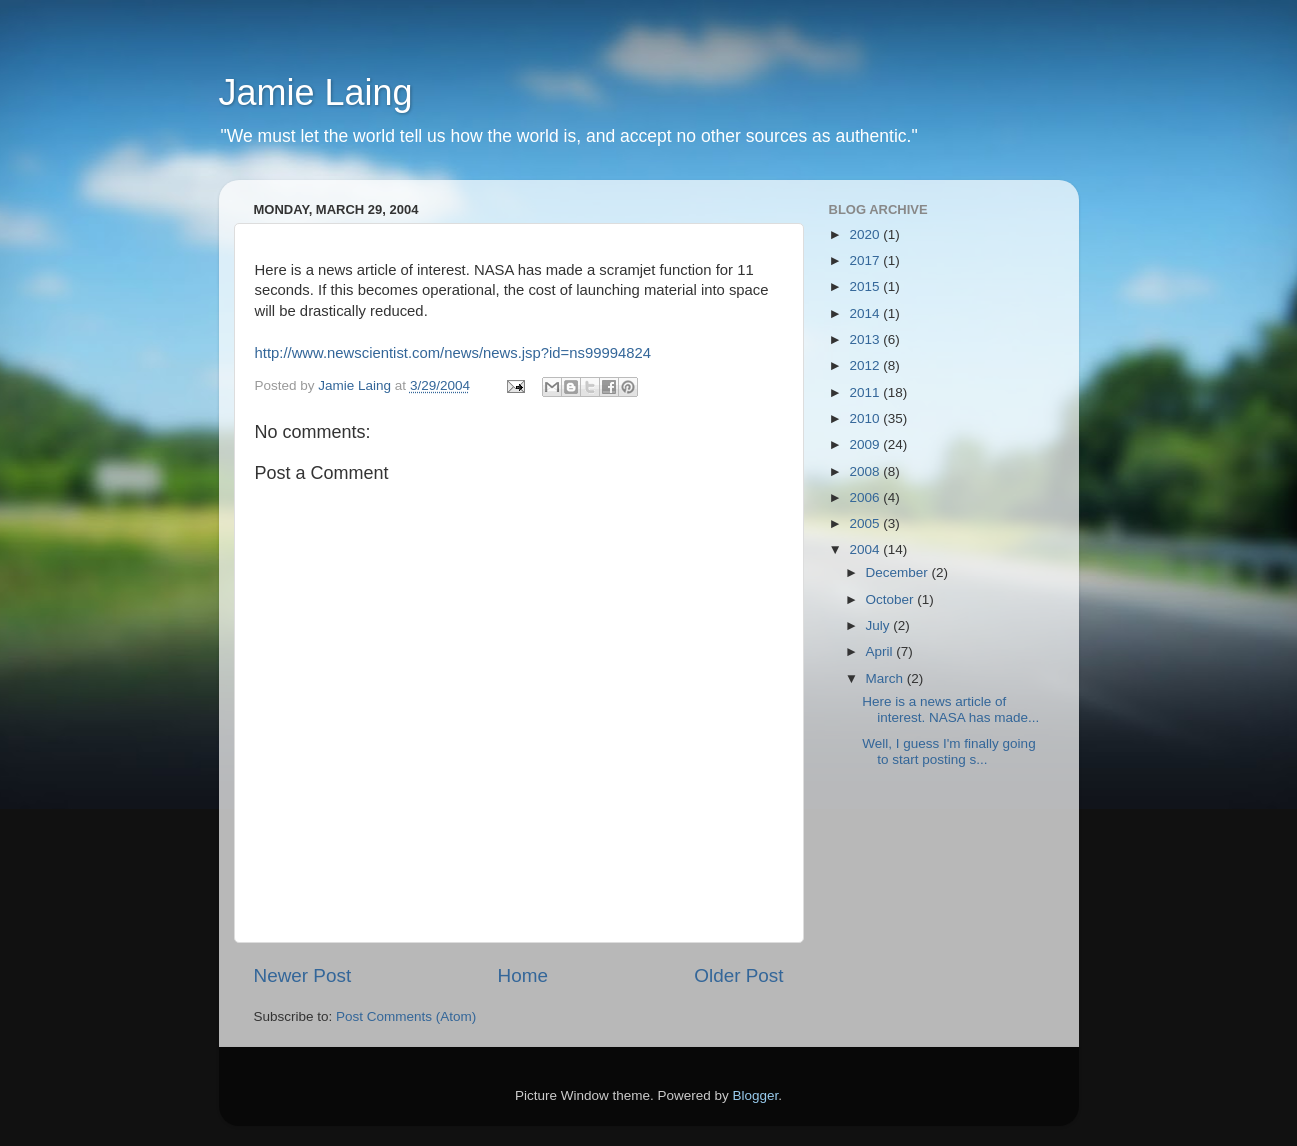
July (880, 625)
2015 (866, 286)
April (881, 651)
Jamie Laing (316, 92)
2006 (866, 497)
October (892, 599)
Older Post (738, 975)
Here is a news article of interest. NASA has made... (950, 709)
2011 (866, 392)
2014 (866, 313)
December (899, 572)
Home (523, 975)
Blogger (756, 1095)
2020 (866, 234)
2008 (866, 471)
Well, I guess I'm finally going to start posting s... (948, 751)
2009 (866, 444)
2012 (866, 365)
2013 (866, 339)
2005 (866, 523)
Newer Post (303, 975)
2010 (866, 418)
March (886, 678)
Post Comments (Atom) (406, 1016)
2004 (866, 549)
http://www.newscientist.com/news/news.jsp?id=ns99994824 (453, 353)
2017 (866, 260)
